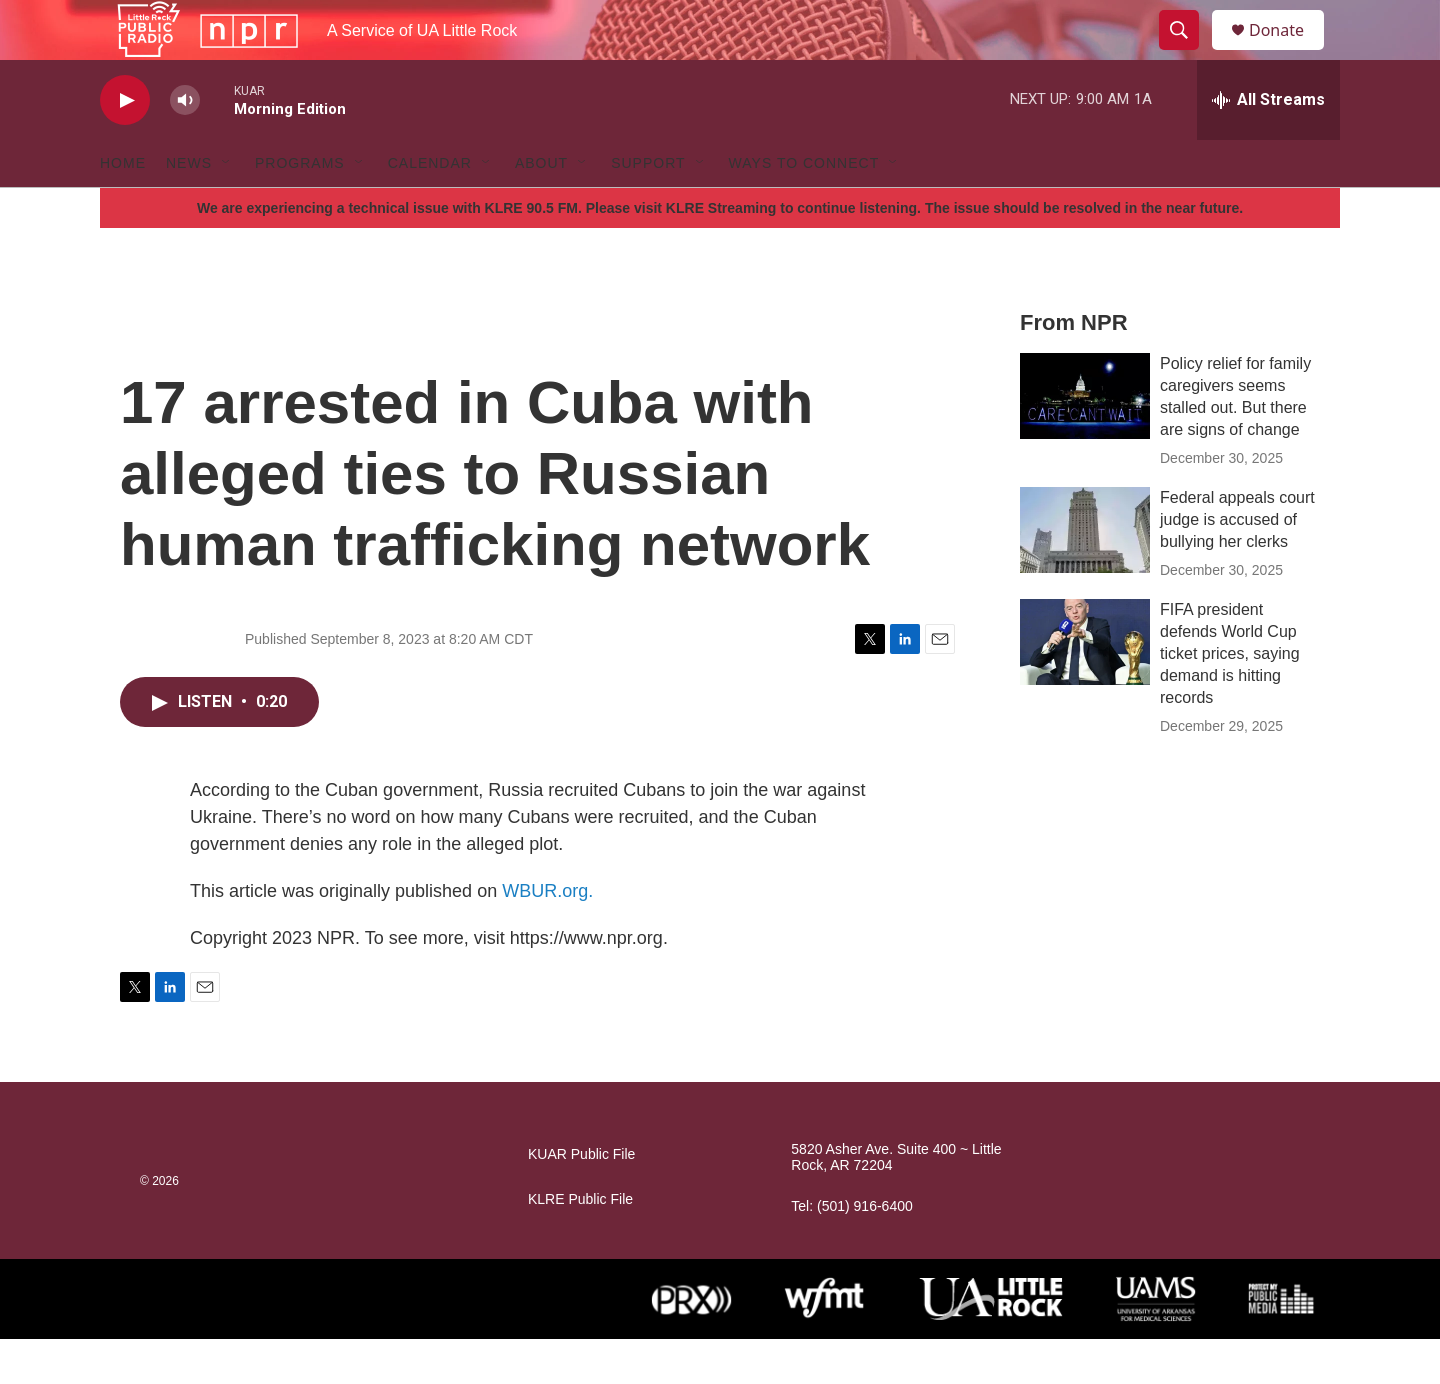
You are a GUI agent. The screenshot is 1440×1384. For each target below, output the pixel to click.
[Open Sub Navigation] (227, 208)
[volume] (185, 145)
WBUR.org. (547, 936)
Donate (1289, 52)
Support (648, 208)
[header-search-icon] (1188, 53)
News (189, 208)
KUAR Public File (581, 1199)
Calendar (430, 208)
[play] (125, 145)
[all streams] (1268, 145)
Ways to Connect (804, 208)
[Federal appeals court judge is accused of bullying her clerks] (1085, 575)
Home (123, 208)
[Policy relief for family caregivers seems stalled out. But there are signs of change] (1085, 441)
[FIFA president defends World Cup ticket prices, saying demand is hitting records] (1085, 687)
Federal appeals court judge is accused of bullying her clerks (1237, 564)
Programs (300, 208)
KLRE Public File (580, 1244)
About (541, 208)
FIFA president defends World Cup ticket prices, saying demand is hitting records (1230, 698)
